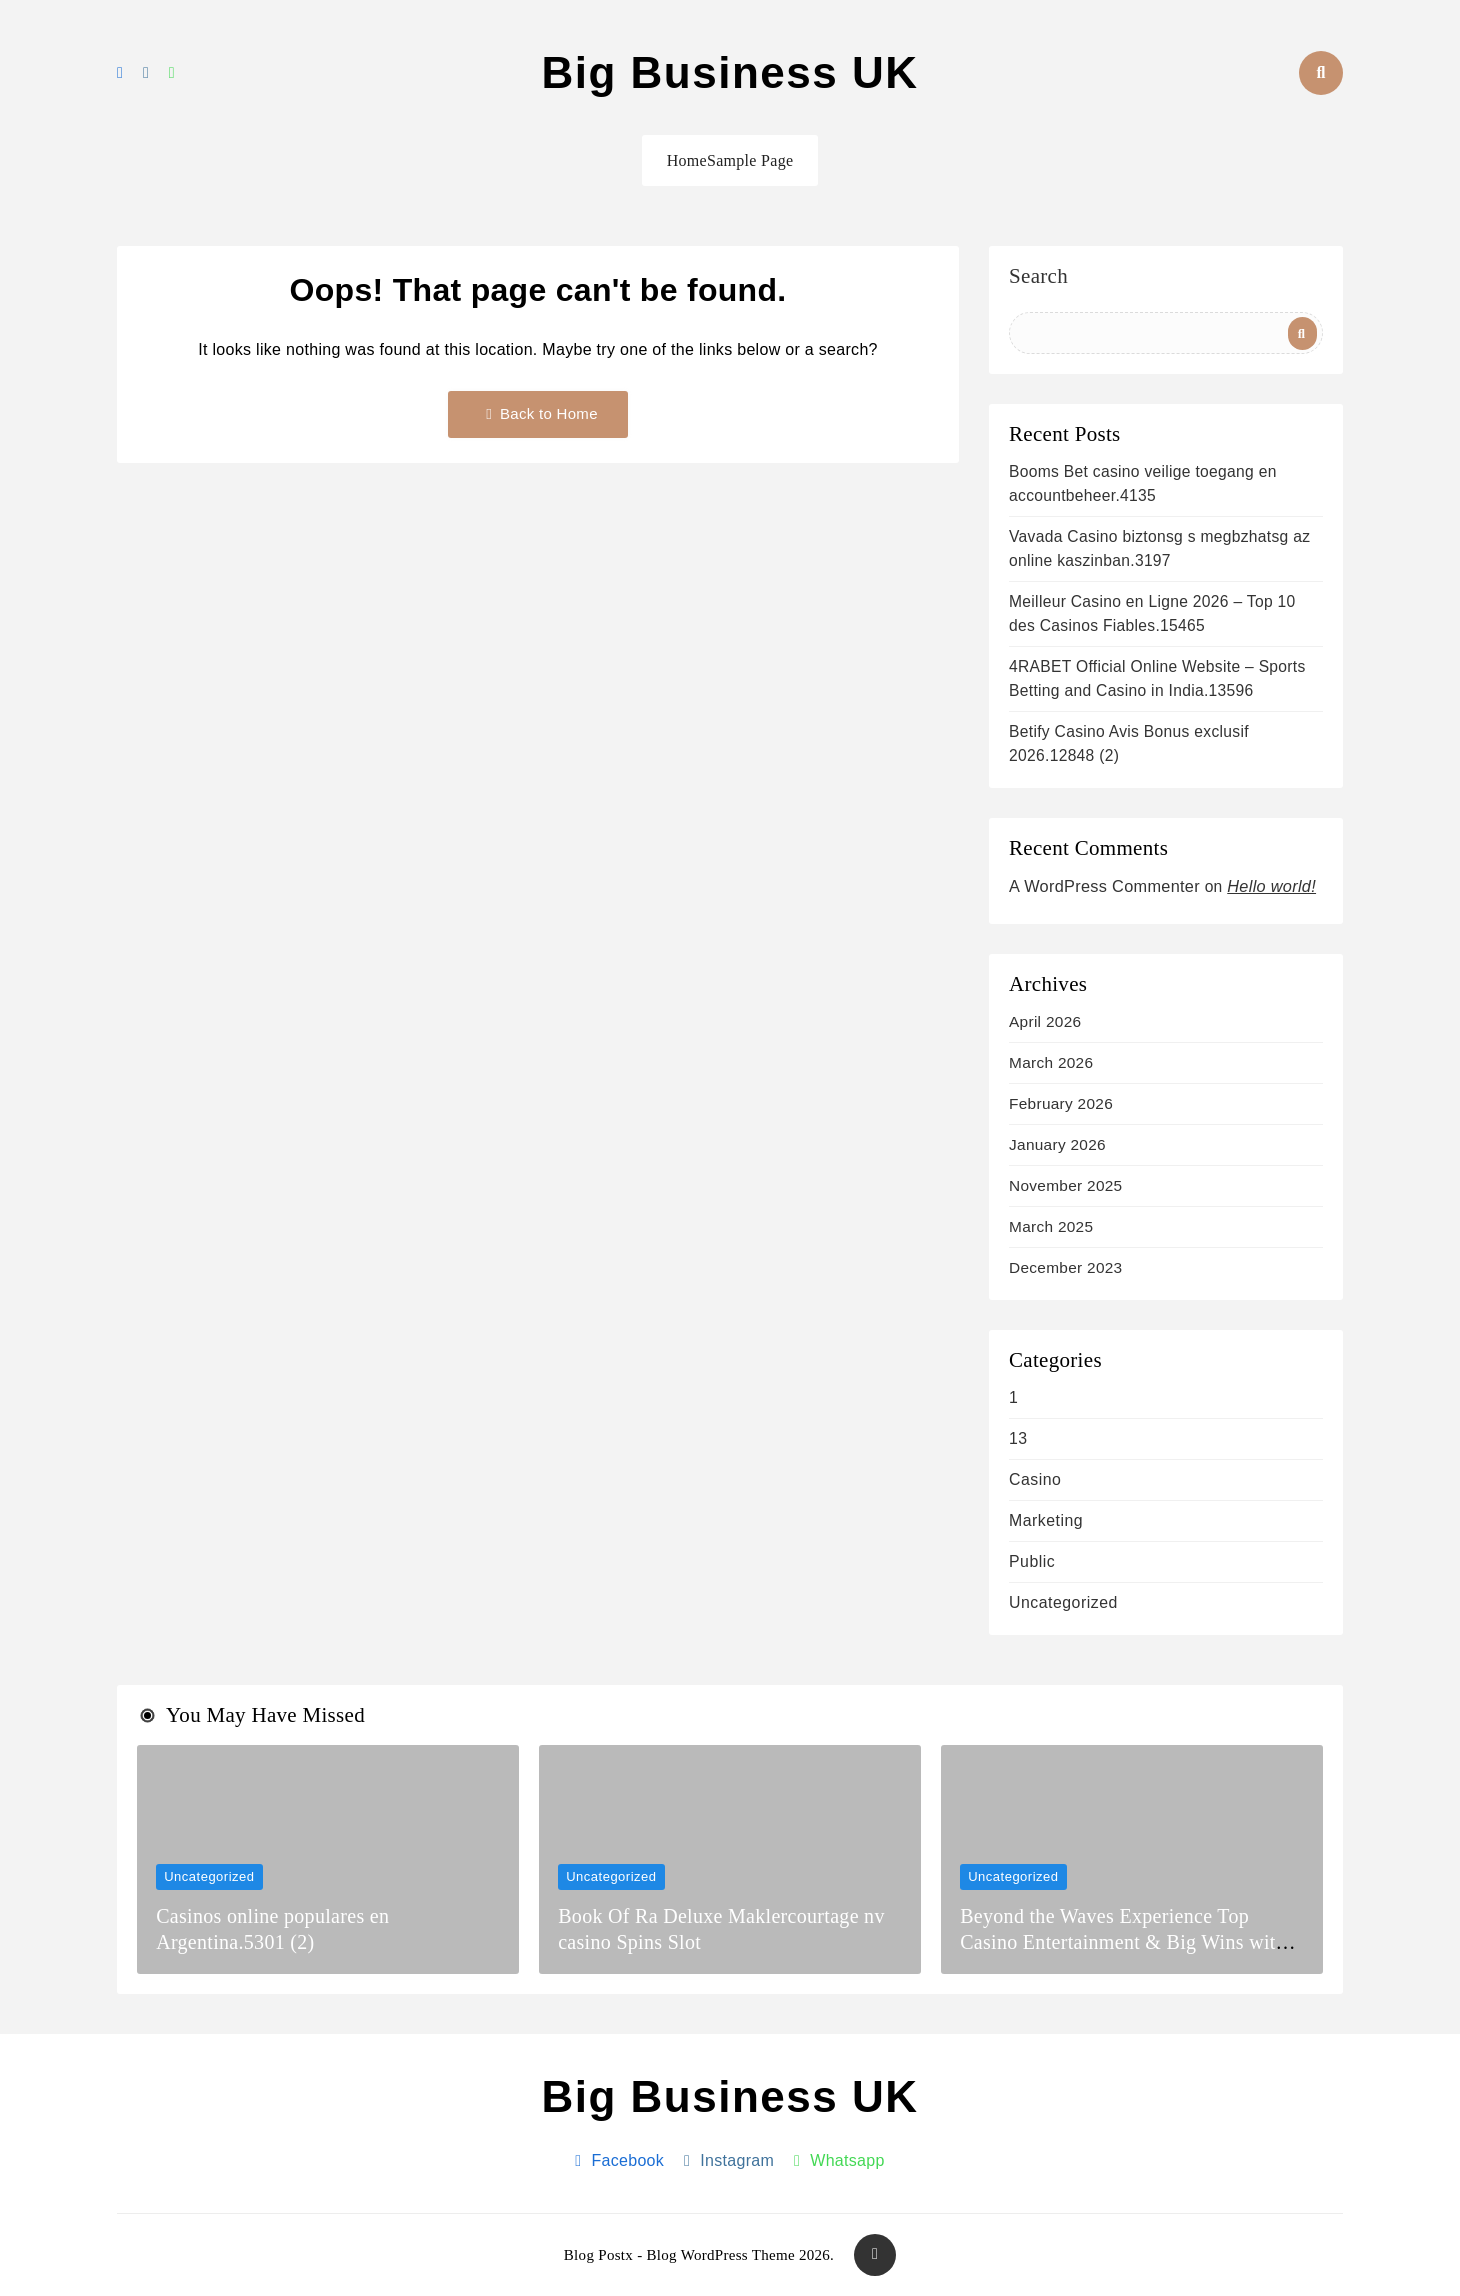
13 (1018, 1438)
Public (1032, 1561)
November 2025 (1065, 1185)
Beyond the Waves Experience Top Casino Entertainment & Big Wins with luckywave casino (1123, 1942)
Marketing (1046, 1520)
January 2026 (1057, 1144)
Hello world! (1271, 886)
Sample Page (750, 160)
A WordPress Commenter (1104, 886)
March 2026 (1051, 1062)
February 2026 (1061, 1103)
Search (1038, 277)
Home (687, 160)
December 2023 (1065, 1267)
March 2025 (1051, 1226)
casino (1035, 1479)
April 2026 (1045, 1021)
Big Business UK (729, 72)
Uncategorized (1063, 1602)
